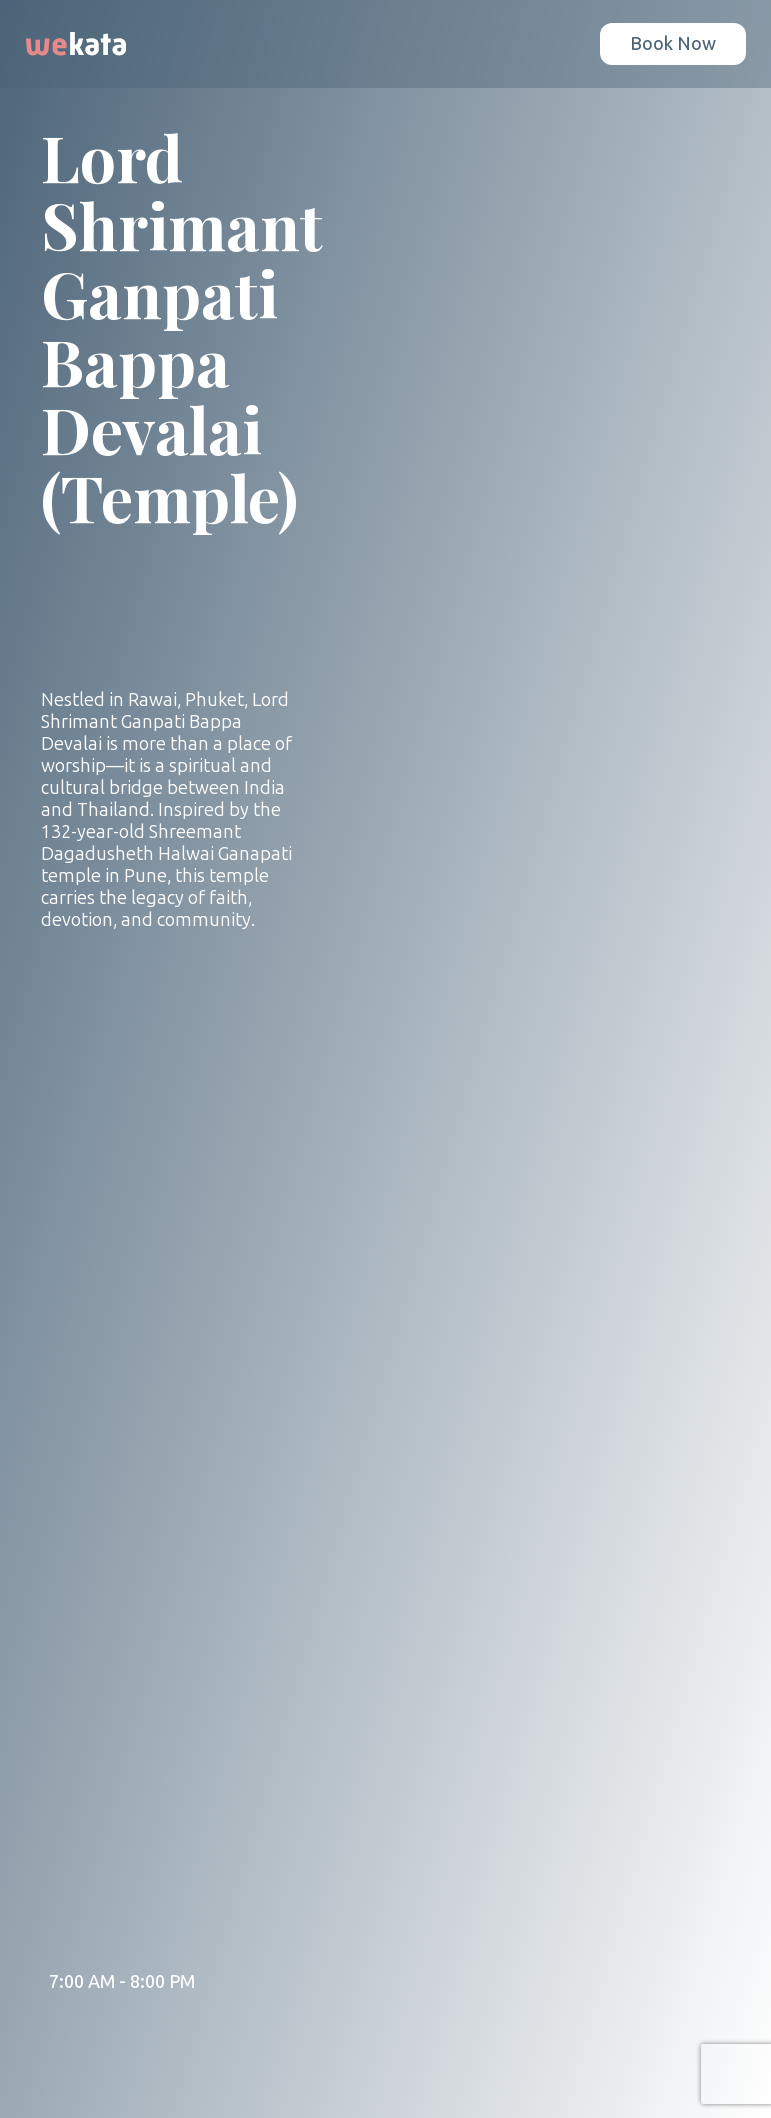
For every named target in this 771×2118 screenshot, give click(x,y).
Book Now (673, 44)
